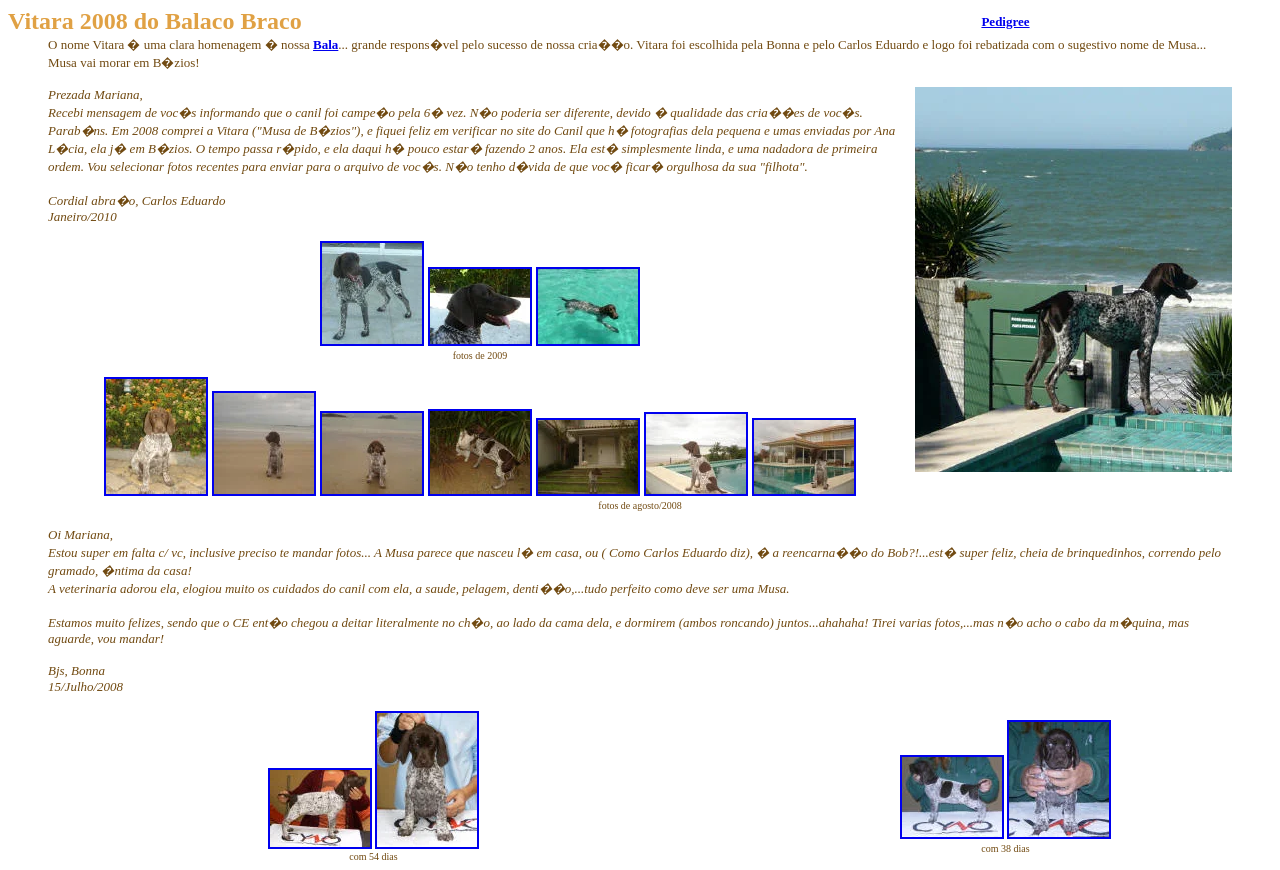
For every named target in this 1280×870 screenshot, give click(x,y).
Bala (325, 44)
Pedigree (1005, 21)
